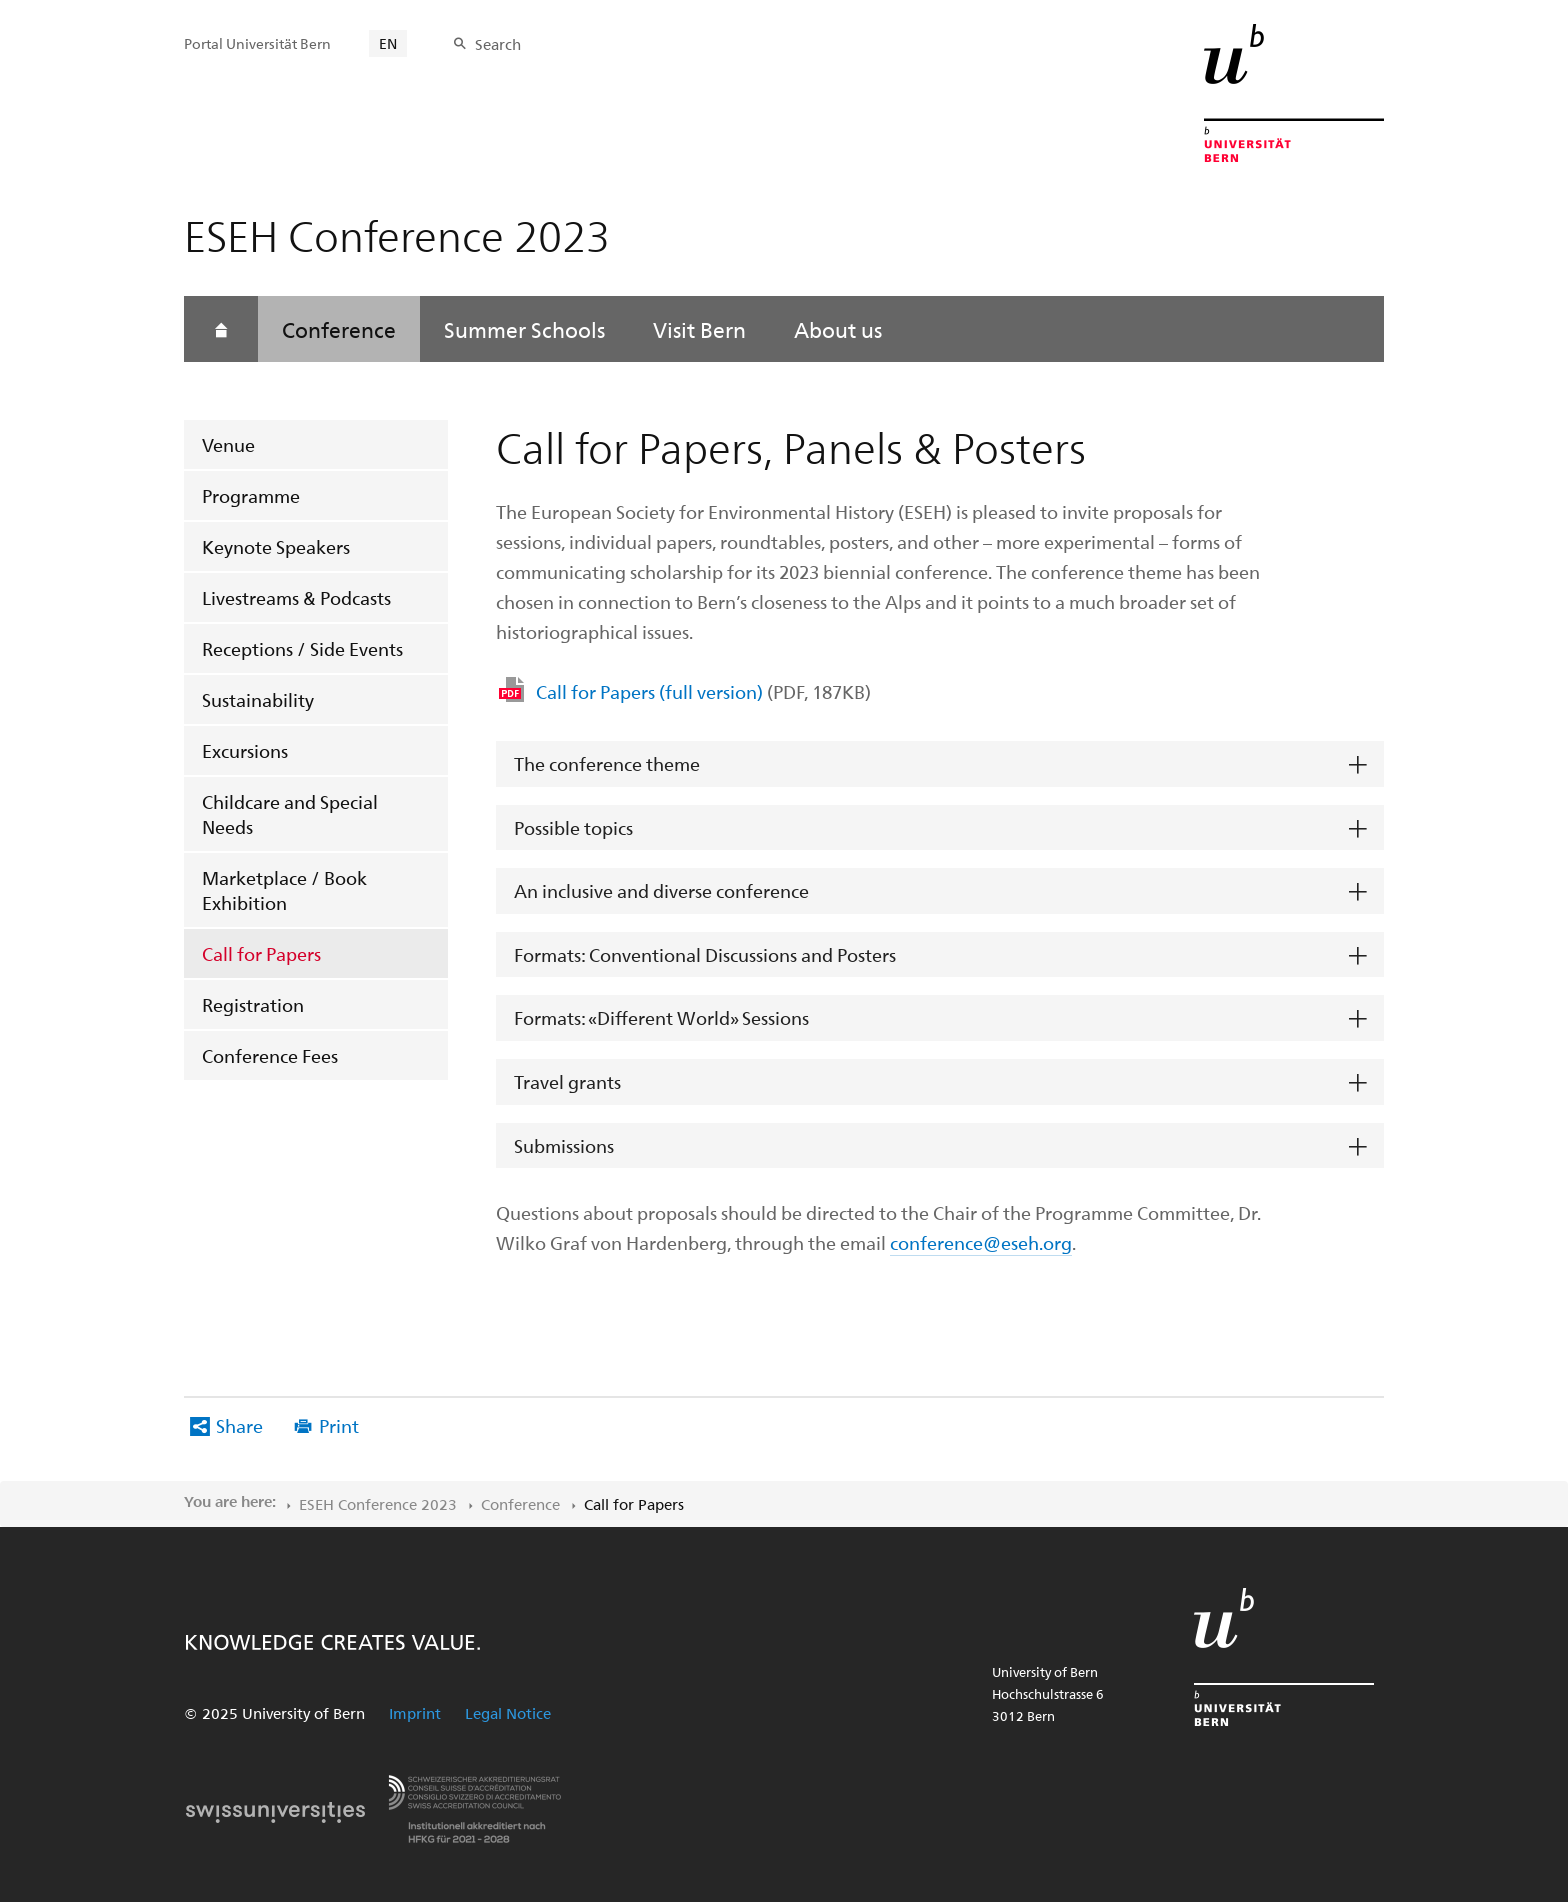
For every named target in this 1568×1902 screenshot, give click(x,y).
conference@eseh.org (981, 1242)
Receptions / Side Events (302, 648)
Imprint (415, 1713)
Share (239, 1425)
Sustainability (258, 699)
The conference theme (607, 763)
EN (388, 43)
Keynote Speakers (276, 546)
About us (838, 329)
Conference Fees (270, 1055)
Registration (253, 1004)
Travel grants (567, 1081)
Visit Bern (699, 329)
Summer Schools (524, 329)
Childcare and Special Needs (290, 814)
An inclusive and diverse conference (661, 890)
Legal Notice (508, 1713)
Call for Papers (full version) (703, 691)
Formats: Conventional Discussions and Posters (705, 954)
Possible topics (573, 827)
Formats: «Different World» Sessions (661, 1017)
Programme (251, 495)
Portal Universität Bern (257, 43)
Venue (228, 444)
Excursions (245, 750)
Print (339, 1425)
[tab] (940, 764)
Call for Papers (261, 953)
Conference (339, 329)
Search (498, 44)
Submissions (564, 1145)
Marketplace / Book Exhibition (284, 890)
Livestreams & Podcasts (296, 597)
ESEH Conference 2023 (378, 1504)
